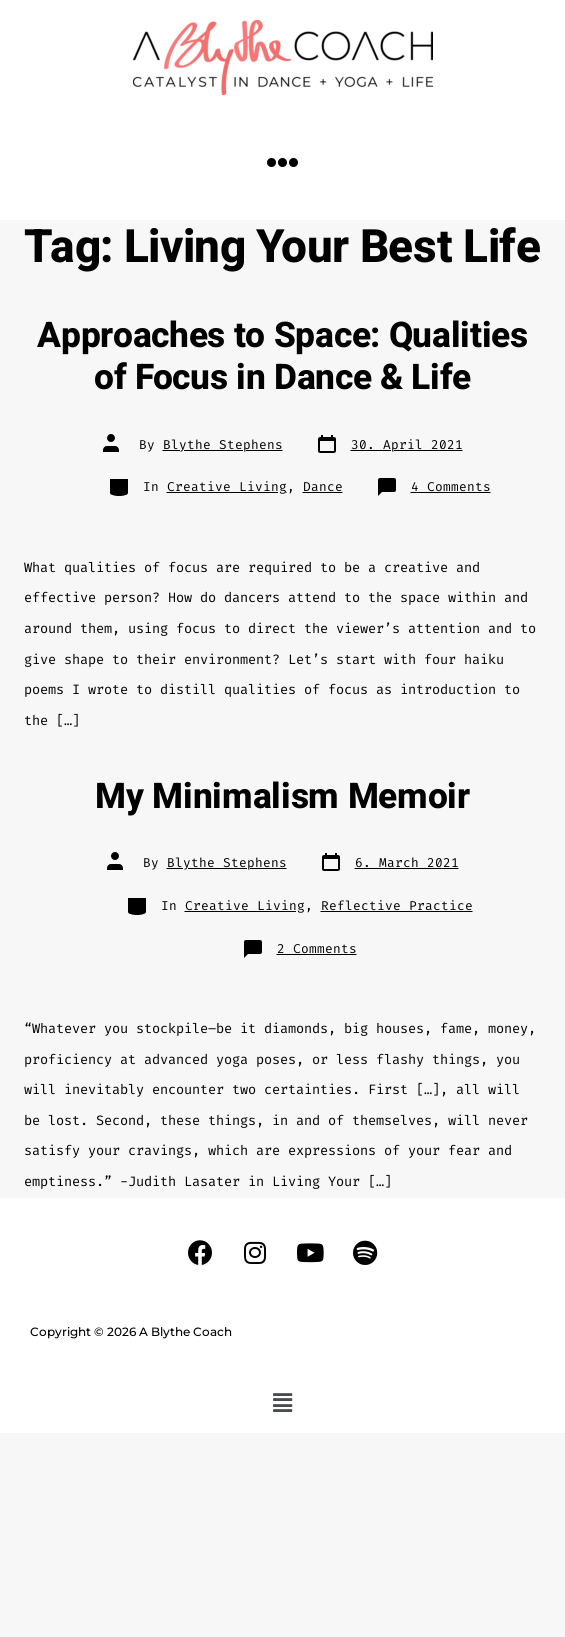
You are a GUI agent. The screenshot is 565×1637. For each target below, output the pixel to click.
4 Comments (451, 486)
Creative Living (227, 486)
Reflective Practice (397, 905)
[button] (283, 162)
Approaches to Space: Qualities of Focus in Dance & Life (282, 357)
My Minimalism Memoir (282, 797)
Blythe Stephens (223, 444)
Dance (323, 486)
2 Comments (317, 948)
